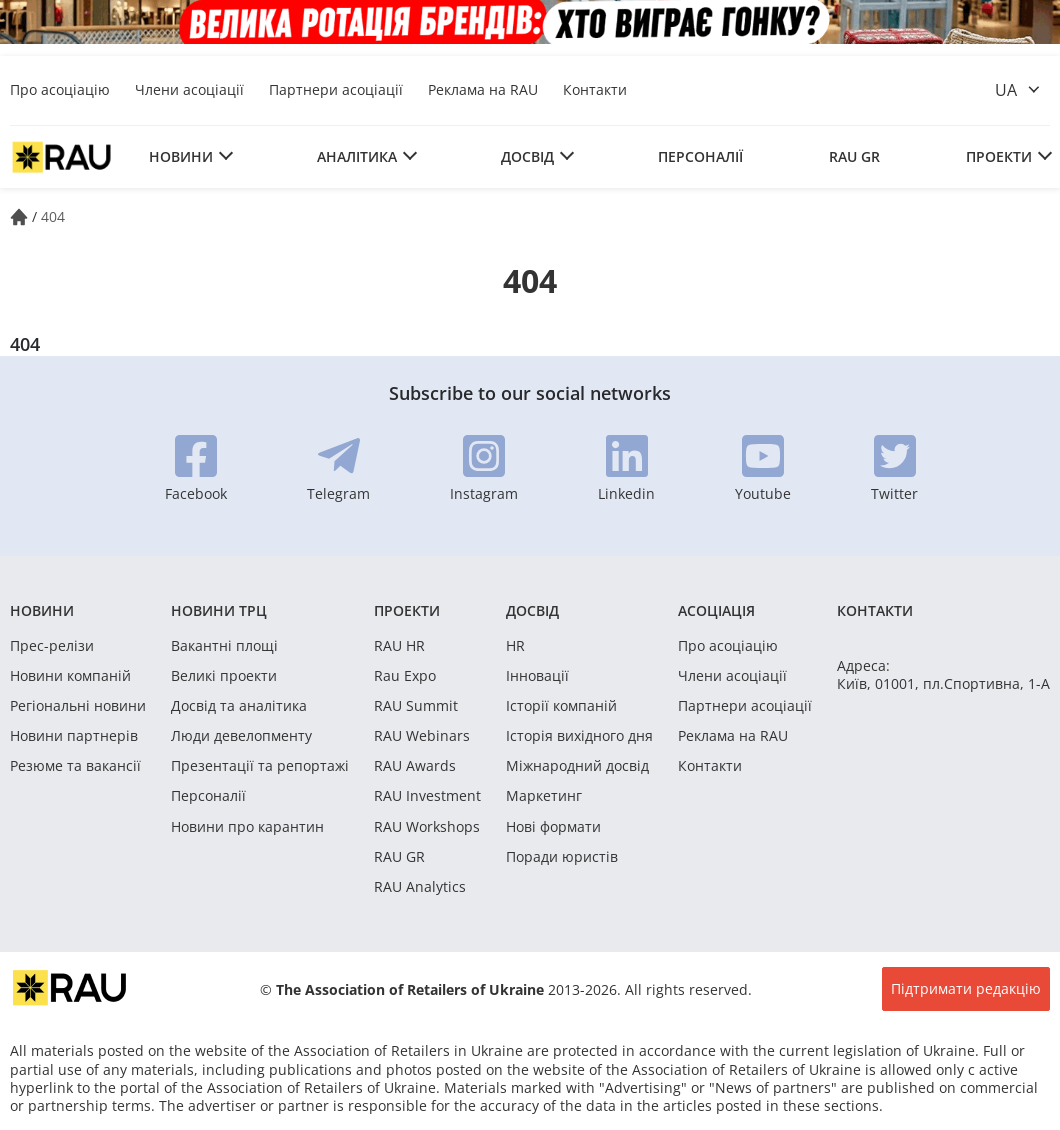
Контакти (595, 89)
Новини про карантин (247, 827)
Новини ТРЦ (219, 610)
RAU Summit (416, 706)
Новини (181, 156)
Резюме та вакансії (75, 766)
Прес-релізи (52, 646)
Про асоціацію (60, 89)
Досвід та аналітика (239, 706)
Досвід (527, 156)
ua (1006, 90)
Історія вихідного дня (579, 736)
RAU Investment (427, 796)
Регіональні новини (78, 706)
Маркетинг (544, 796)
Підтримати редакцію (966, 988)
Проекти (999, 156)
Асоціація (716, 610)
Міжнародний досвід (577, 766)
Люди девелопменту (241, 736)
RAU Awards (415, 766)
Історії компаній (561, 706)
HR (515, 646)
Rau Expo (405, 676)
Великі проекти (224, 676)
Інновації (537, 676)
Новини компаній (70, 676)
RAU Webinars (422, 736)
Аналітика (357, 156)
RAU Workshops (427, 827)
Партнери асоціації (336, 89)
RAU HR (399, 646)
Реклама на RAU (483, 89)
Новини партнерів (74, 736)
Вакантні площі (224, 646)
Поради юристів (562, 857)
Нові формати (553, 827)
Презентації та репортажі (260, 766)
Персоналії (700, 156)
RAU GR (854, 156)
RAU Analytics (420, 887)
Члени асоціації (189, 89)
